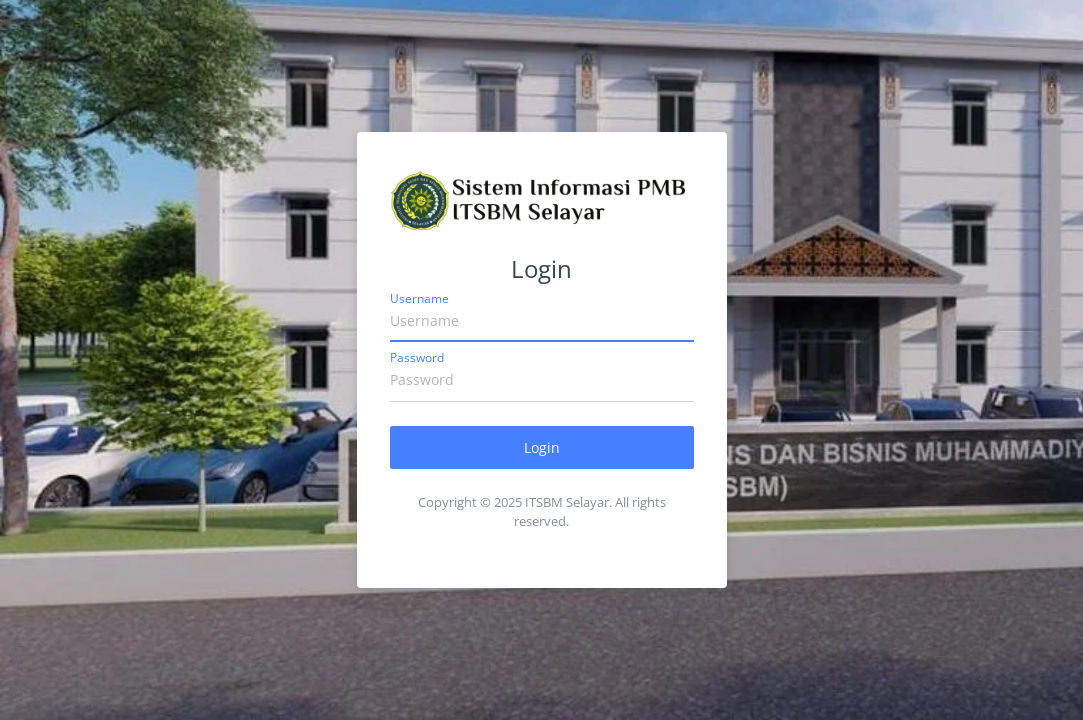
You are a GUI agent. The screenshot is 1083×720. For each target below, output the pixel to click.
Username (419, 298)
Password (417, 357)
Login (542, 447)
